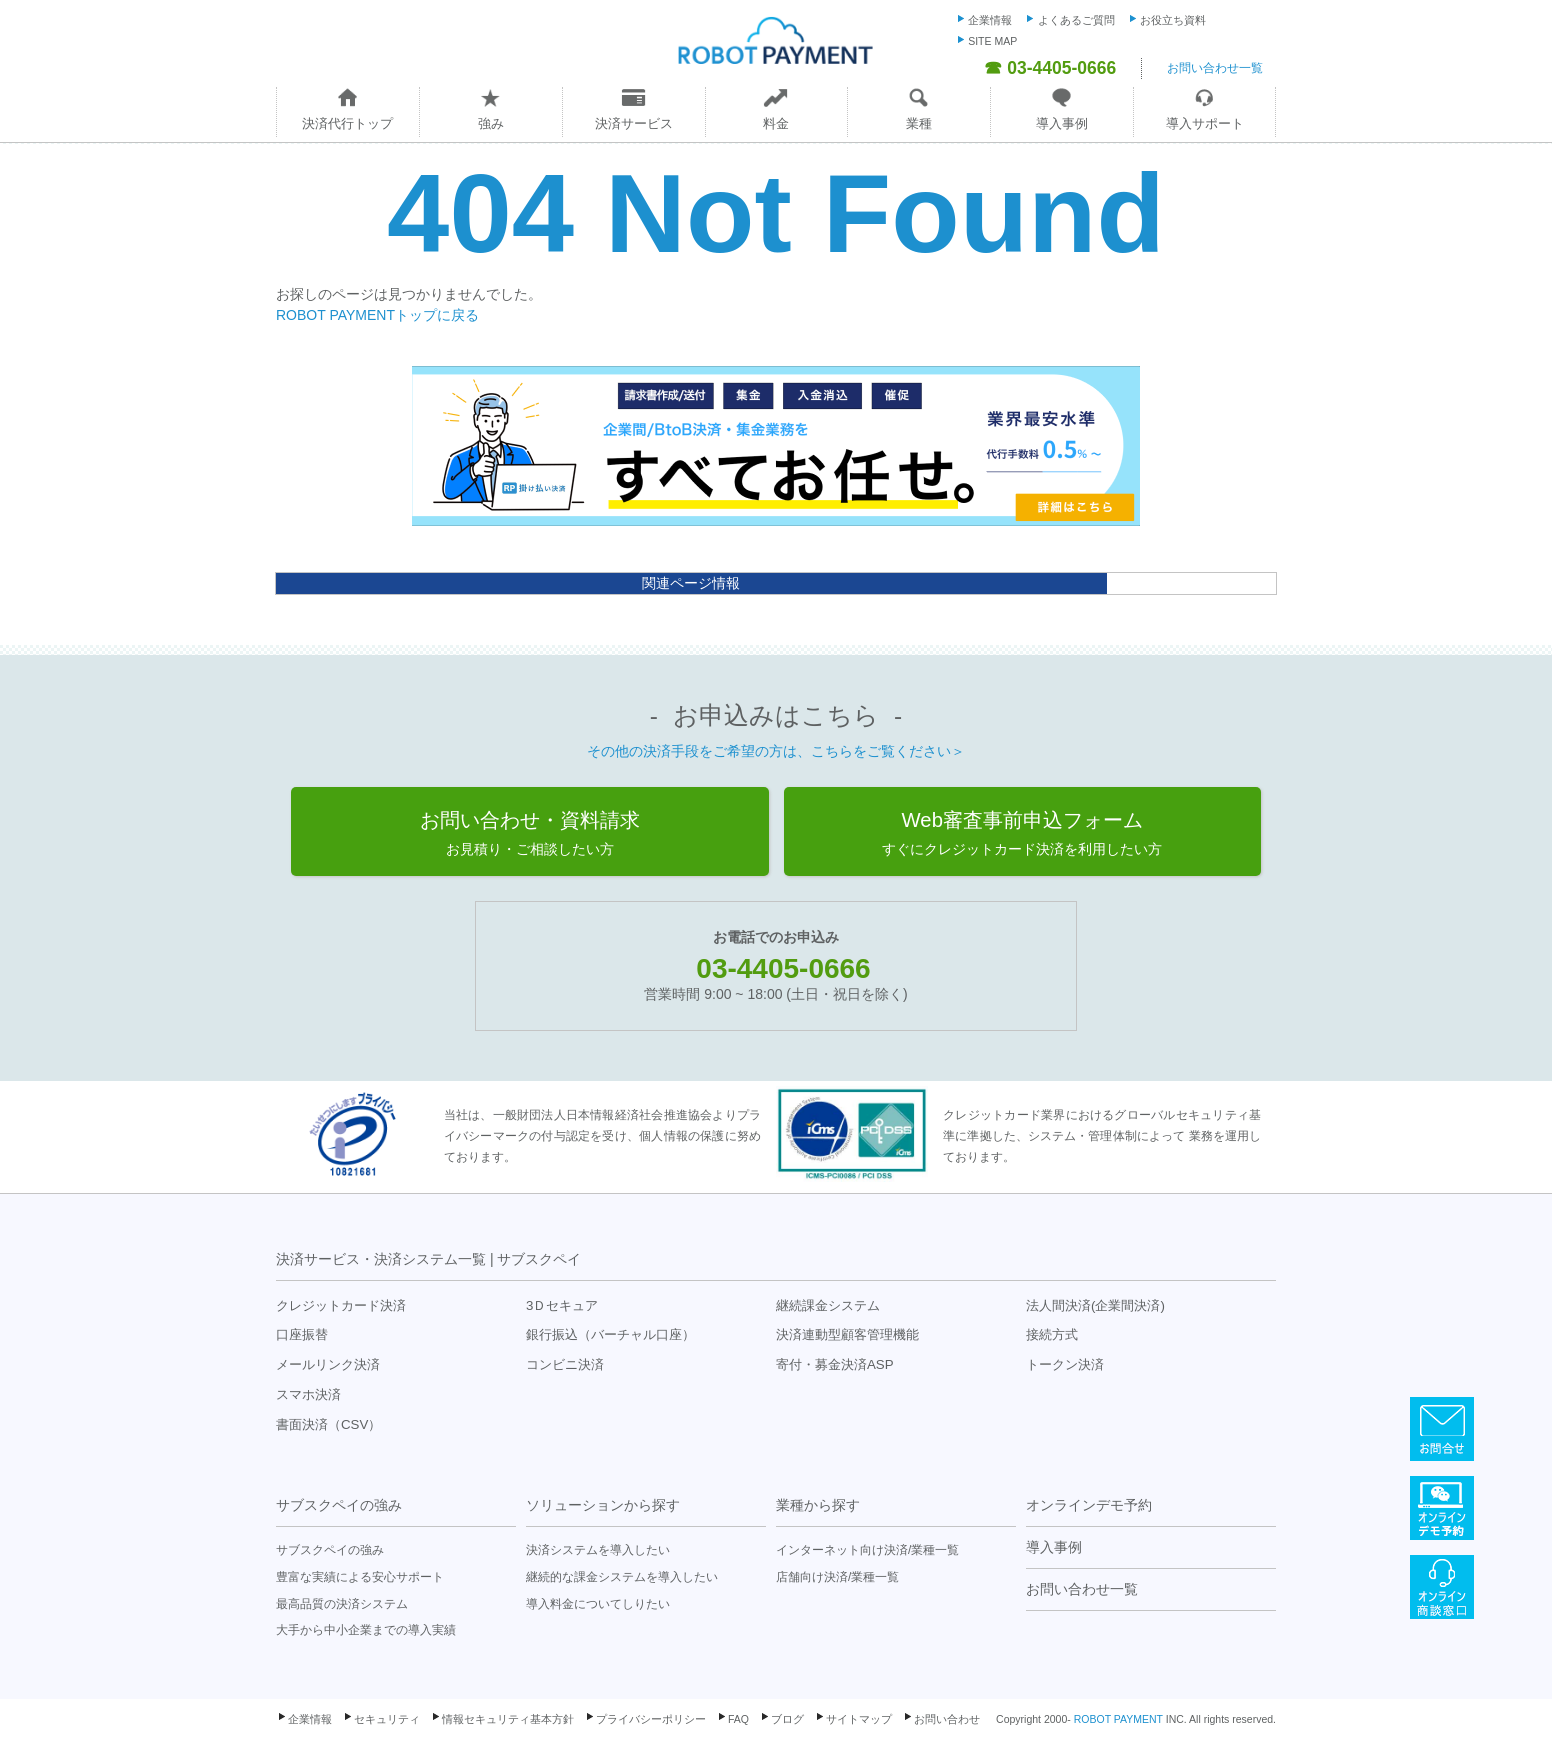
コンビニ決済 (565, 1364)
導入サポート (1205, 123)
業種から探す (818, 1505)
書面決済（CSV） (328, 1424)
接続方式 (1052, 1334)
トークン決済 (1065, 1364)
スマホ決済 (308, 1394)
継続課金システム (828, 1305)
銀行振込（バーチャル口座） (610, 1334)
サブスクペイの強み (339, 1505)
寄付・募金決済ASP (835, 1364)
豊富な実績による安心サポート (360, 1577)
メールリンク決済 (328, 1364)
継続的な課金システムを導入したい (622, 1577)
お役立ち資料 (1173, 20)
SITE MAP (992, 41)
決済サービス (634, 123)
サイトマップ (859, 1719)
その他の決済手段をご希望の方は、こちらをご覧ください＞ (776, 751)
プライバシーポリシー (651, 1719)
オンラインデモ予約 (1089, 1505)
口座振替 (302, 1334)
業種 (919, 123)
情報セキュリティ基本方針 (508, 1719)
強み (491, 123)
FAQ (738, 1719)
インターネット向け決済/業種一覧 (867, 1550)
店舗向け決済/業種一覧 (837, 1577)
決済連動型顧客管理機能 (847, 1334)
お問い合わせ (947, 1719)
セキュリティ (387, 1719)
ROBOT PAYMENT (1118, 1719)
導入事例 (1062, 123)
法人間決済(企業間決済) (1095, 1305)
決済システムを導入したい (598, 1550)
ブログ (787, 1719)
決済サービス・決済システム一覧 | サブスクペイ (428, 1259)
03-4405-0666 (783, 968)
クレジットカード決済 (341, 1305)
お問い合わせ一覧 (1215, 68)
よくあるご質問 (1076, 20)
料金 (776, 123)
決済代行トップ (347, 123)
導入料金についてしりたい (598, 1604)
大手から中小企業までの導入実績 (366, 1630)
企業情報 (990, 20)
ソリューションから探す (603, 1505)
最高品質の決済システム (342, 1604)
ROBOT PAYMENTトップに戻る (377, 315)
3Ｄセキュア (562, 1305)
